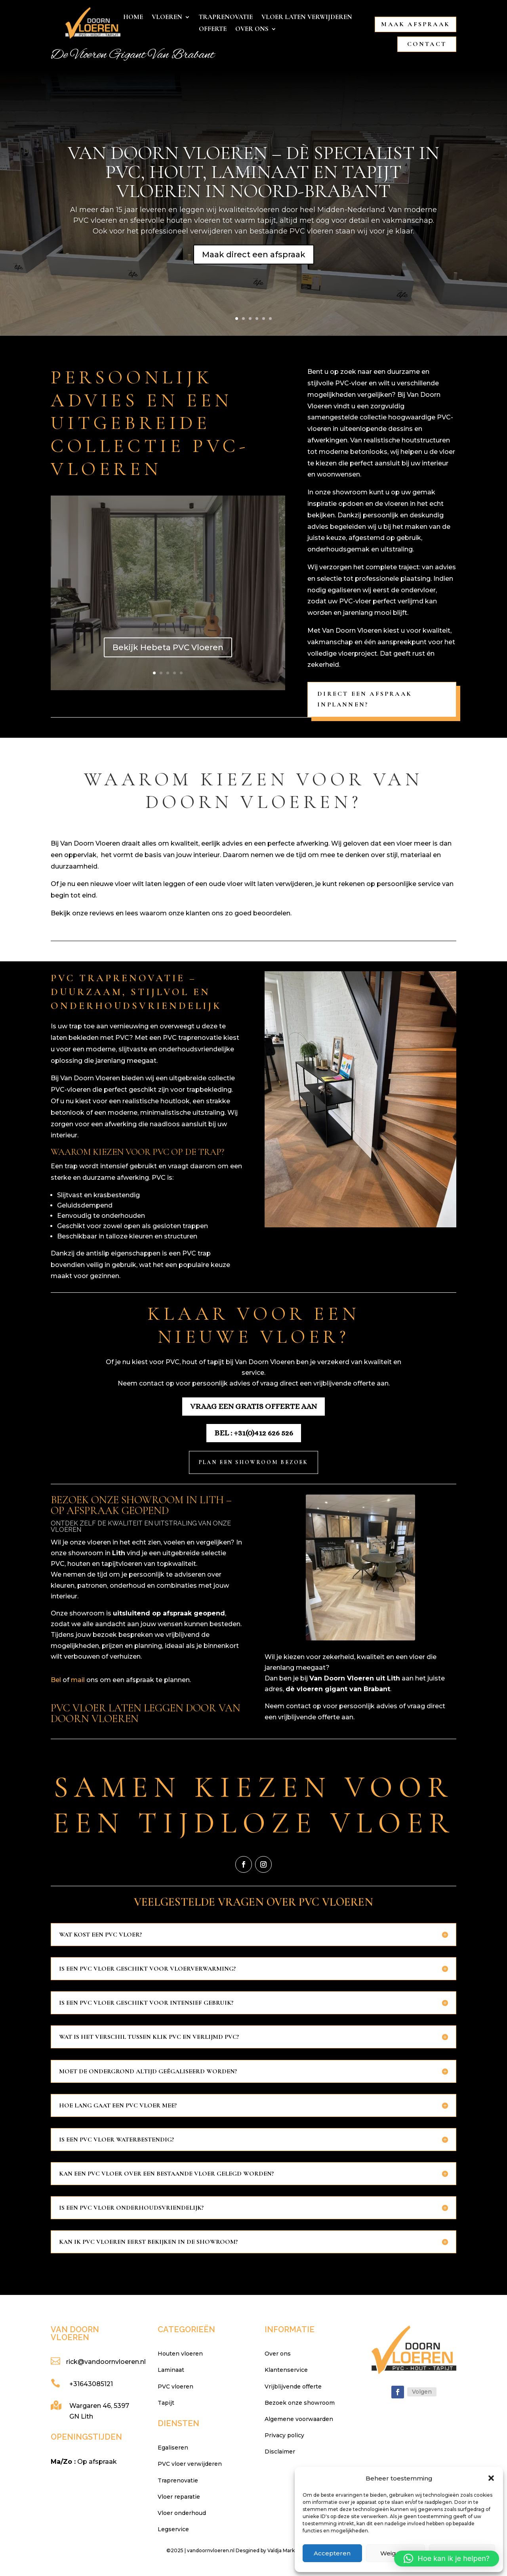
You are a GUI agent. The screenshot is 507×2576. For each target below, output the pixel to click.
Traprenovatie (226, 17)
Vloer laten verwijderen (306, 17)
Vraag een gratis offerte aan (253, 1406)
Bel (56, 1680)
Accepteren (332, 2553)
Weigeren (395, 2553)
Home (133, 17)
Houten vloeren (180, 2353)
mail (78, 1680)
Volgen (422, 2391)
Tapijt (166, 2402)
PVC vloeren (175, 2386)
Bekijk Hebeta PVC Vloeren (167, 647)
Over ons (252, 29)
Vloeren (167, 17)
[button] (491, 2478)
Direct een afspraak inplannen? (364, 699)
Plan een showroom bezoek (253, 1462)
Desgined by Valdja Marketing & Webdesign (288, 2550)
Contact (426, 44)
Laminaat (171, 2369)
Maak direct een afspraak (253, 254)
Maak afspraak (415, 24)
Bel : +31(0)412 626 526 (253, 1432)
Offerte (213, 29)
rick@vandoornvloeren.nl (106, 2361)
